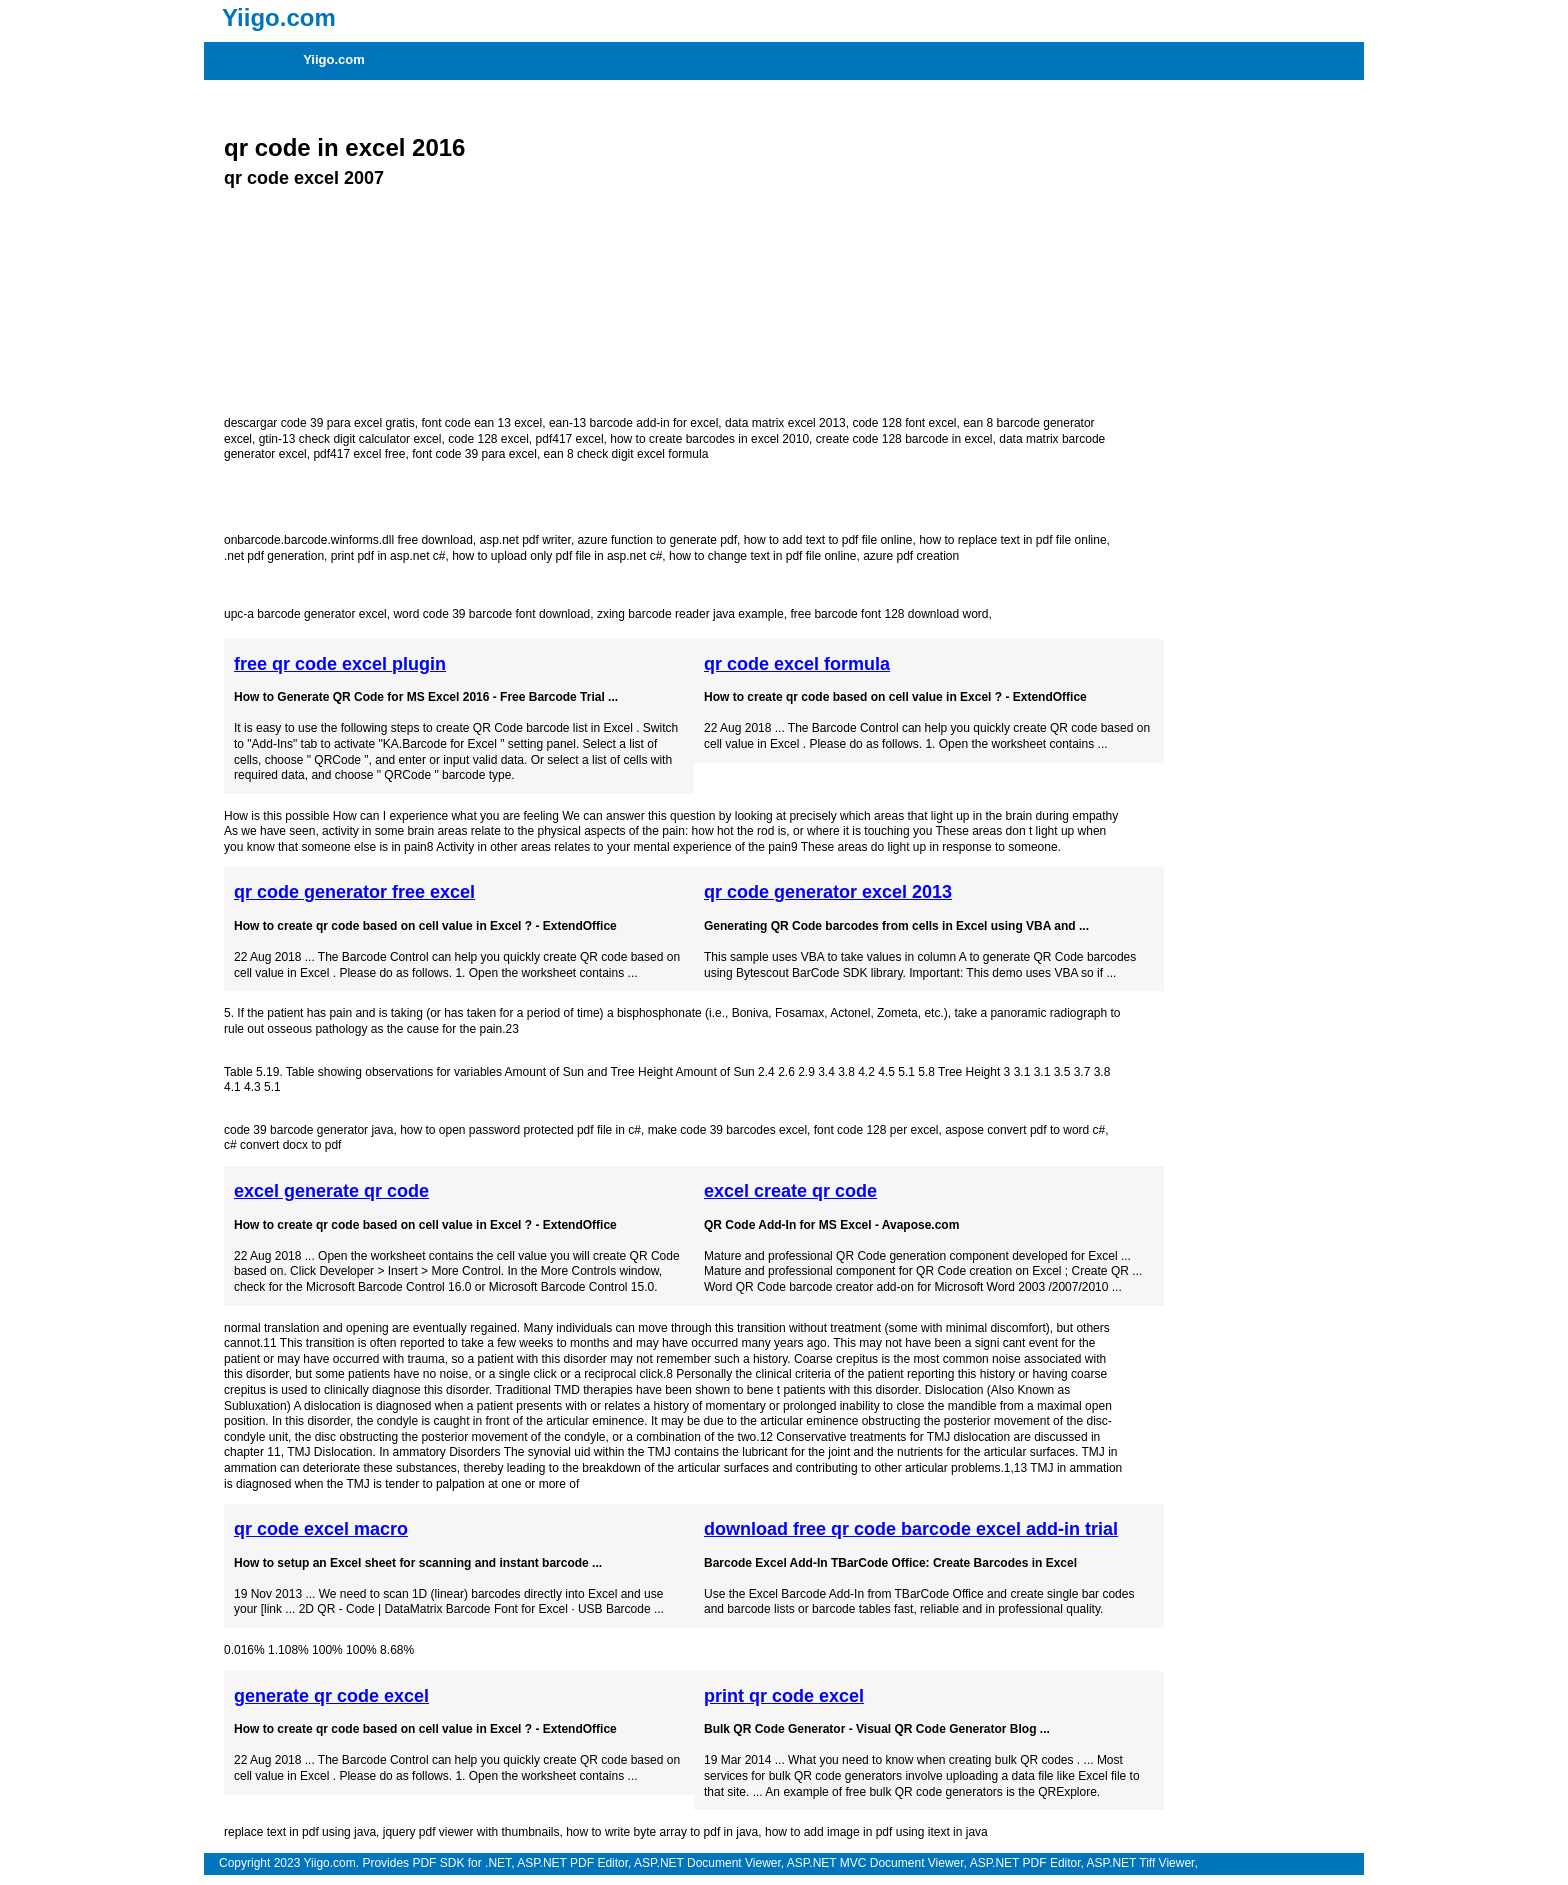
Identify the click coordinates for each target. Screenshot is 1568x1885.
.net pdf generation (274, 556)
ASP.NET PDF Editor (572, 1863)
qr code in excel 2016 (344, 147)
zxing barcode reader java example (690, 614)
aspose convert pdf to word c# (1025, 1130)
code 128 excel (488, 439)
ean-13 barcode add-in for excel (633, 423)
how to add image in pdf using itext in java (876, 1832)
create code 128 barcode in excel (904, 439)
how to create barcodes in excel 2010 (709, 439)
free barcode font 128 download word (889, 614)
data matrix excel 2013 (785, 423)
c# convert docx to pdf (282, 1145)
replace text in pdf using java (300, 1832)
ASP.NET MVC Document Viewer (875, 1863)
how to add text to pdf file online (828, 540)
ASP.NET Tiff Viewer (1141, 1863)
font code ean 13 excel (481, 423)
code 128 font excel (904, 423)
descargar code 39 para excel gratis (319, 423)
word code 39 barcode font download (491, 614)
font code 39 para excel (474, 454)
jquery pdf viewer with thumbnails (471, 1832)
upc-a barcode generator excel (305, 614)
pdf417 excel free (359, 454)
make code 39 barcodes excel (727, 1130)
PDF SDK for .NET (461, 1863)
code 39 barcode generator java (308, 1130)
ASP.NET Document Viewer (707, 1863)
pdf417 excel (570, 439)
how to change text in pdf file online (762, 556)
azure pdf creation (911, 556)
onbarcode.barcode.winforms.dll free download (348, 540)
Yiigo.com (334, 59)
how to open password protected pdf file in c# (520, 1130)
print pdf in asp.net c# (388, 556)
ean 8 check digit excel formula (626, 454)
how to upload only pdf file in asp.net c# (557, 556)
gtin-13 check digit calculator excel (350, 439)
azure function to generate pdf (657, 540)
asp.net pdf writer (524, 540)
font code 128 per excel (876, 1130)
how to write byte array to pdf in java (662, 1832)
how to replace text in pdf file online (1012, 540)
